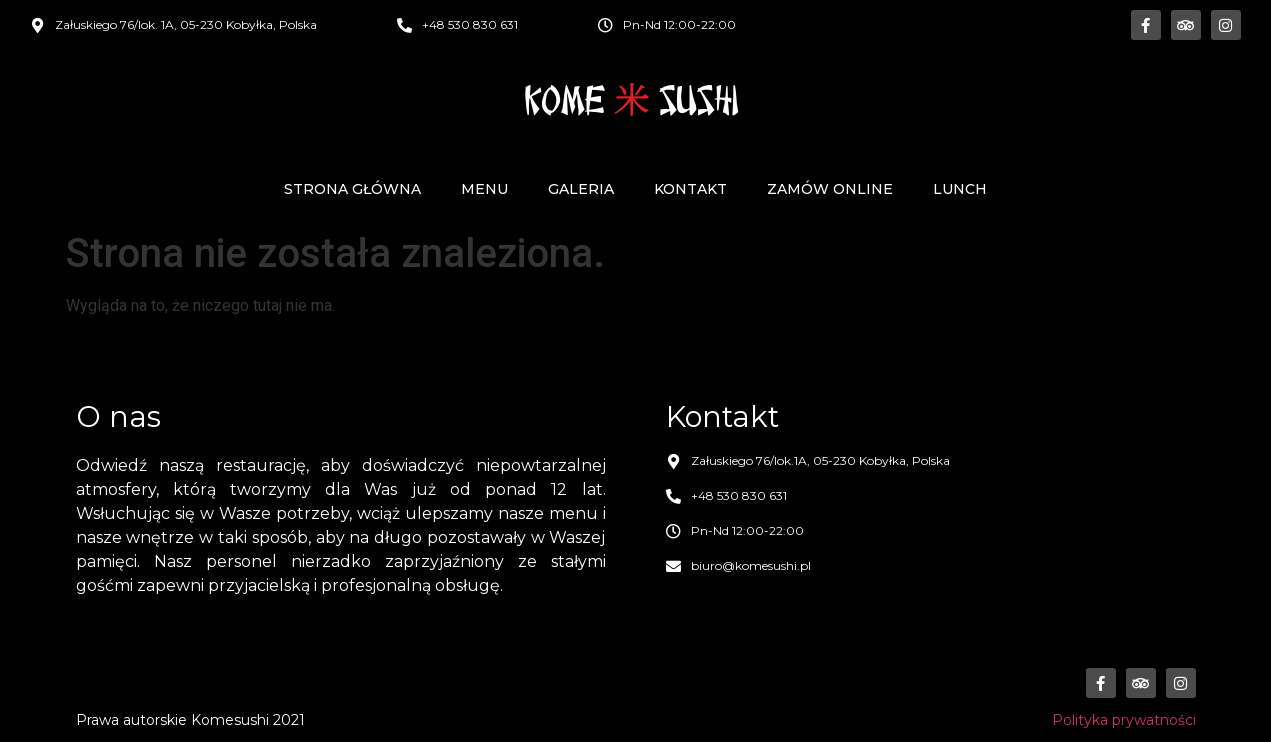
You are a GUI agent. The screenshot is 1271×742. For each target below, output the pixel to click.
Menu (484, 189)
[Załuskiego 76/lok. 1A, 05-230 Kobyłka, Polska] (37, 25)
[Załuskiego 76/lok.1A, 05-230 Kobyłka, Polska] (673, 461)
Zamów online (830, 189)
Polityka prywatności (1124, 720)
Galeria (581, 189)
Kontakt (690, 189)
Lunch (960, 189)
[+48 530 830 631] (404, 25)
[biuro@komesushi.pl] (673, 566)
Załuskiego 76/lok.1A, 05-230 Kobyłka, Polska (820, 460)
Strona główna (352, 189)
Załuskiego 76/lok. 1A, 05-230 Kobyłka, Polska (186, 24)
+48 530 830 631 (470, 24)
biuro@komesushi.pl (751, 565)
